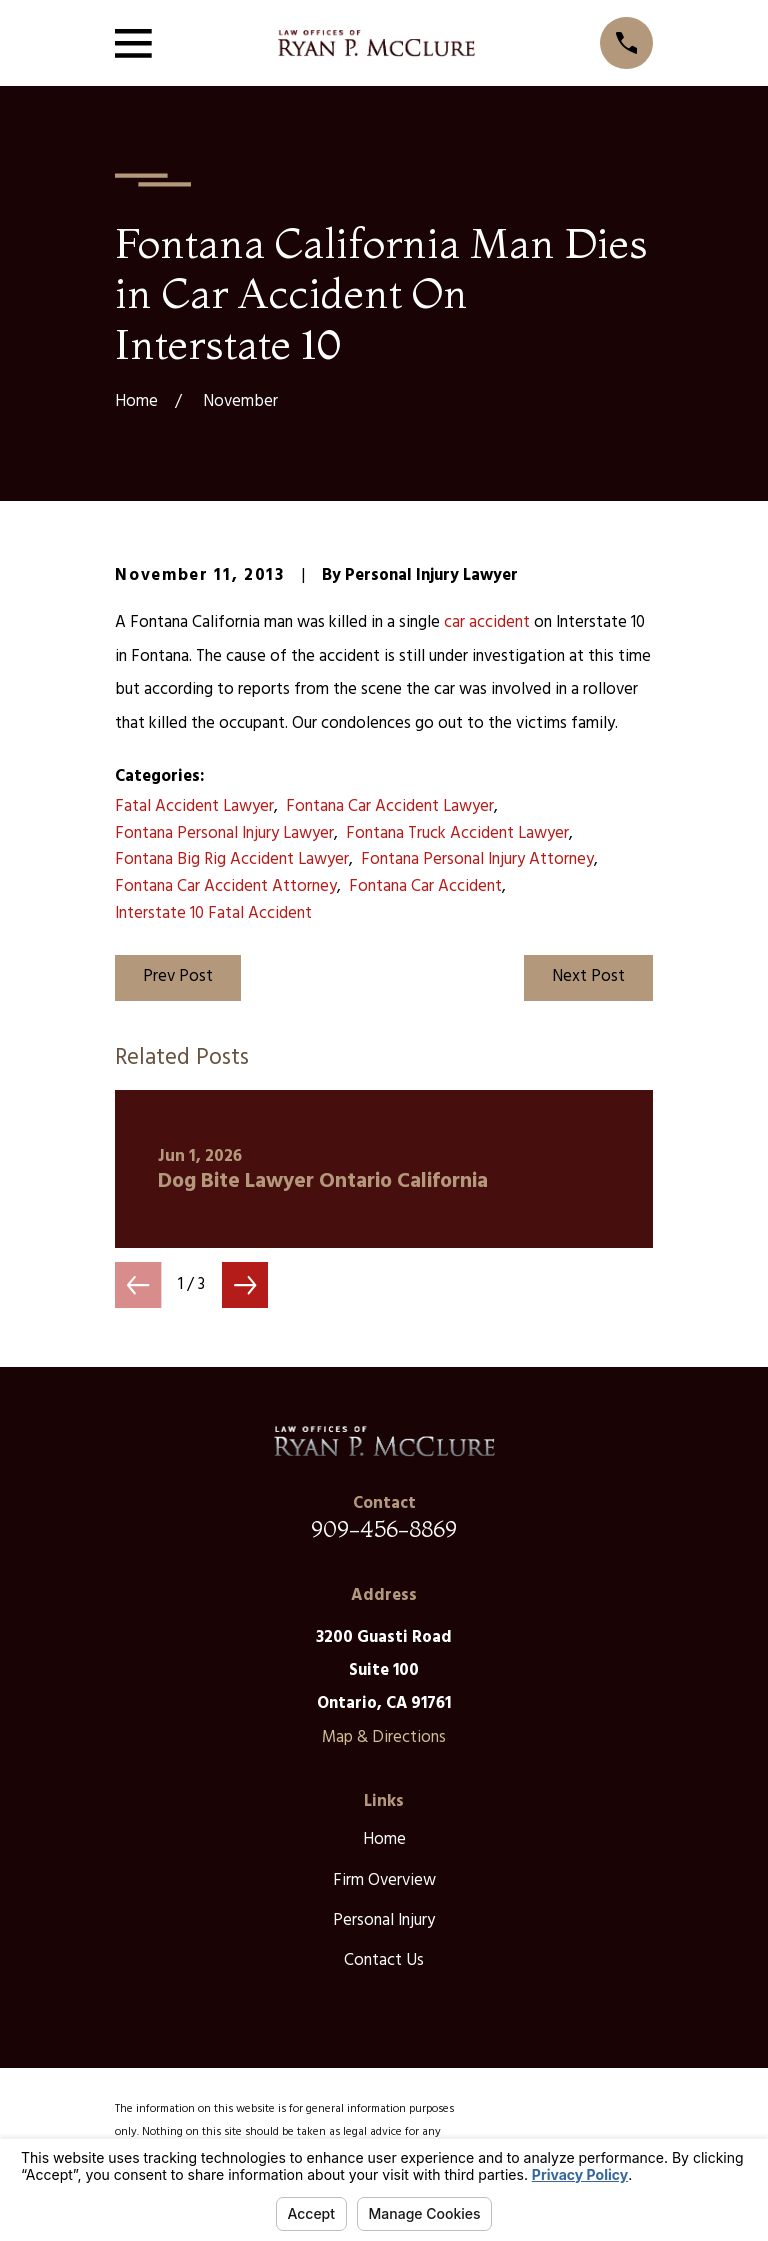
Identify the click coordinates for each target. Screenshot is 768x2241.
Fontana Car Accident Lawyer (390, 806)
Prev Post (178, 976)
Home (384, 1839)
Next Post (588, 976)
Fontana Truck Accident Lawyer (457, 833)
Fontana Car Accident (425, 886)
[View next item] (245, 1285)
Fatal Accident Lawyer (194, 806)
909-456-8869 (384, 1529)
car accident (487, 622)
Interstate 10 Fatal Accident (213, 913)
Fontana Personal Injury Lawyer (224, 833)
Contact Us (384, 1960)
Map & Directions (384, 1737)
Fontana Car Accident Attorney (226, 886)
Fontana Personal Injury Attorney (477, 859)
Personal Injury (384, 1920)
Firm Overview (384, 1880)
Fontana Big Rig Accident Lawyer (232, 859)
